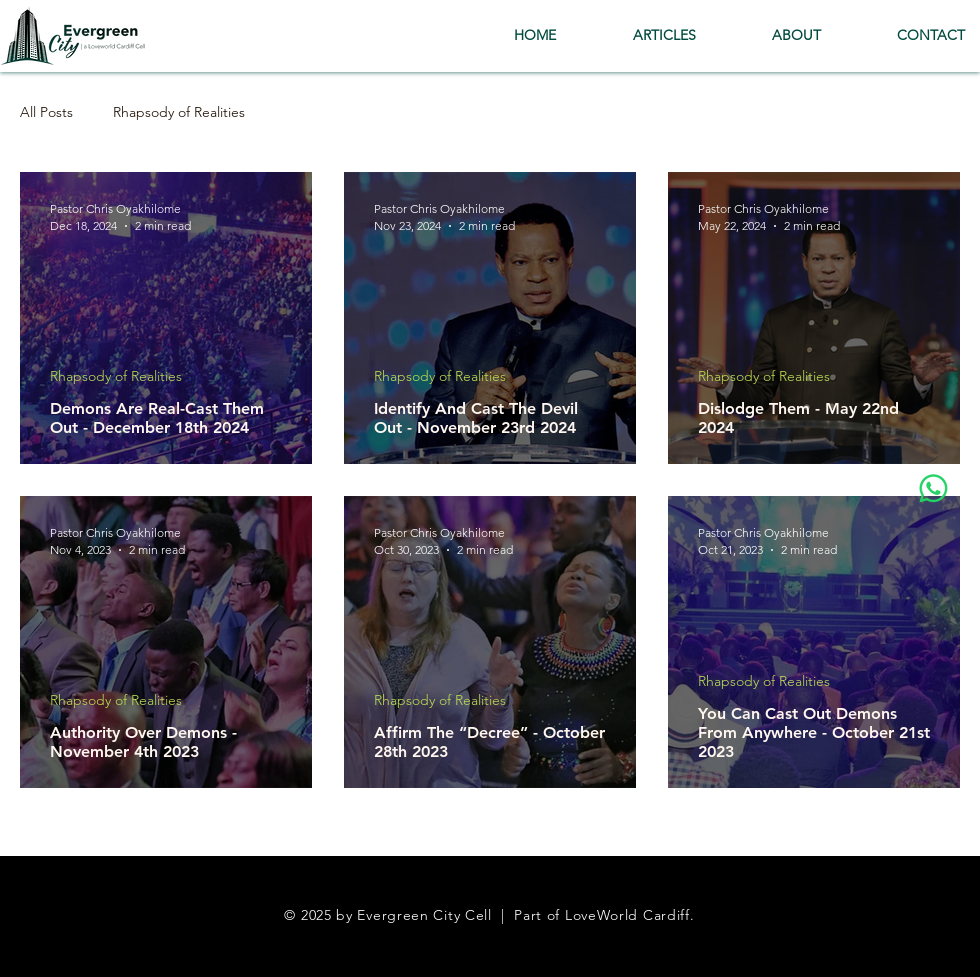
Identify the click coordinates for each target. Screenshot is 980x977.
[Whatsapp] (933, 488)
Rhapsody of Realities (179, 112)
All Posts (46, 112)
